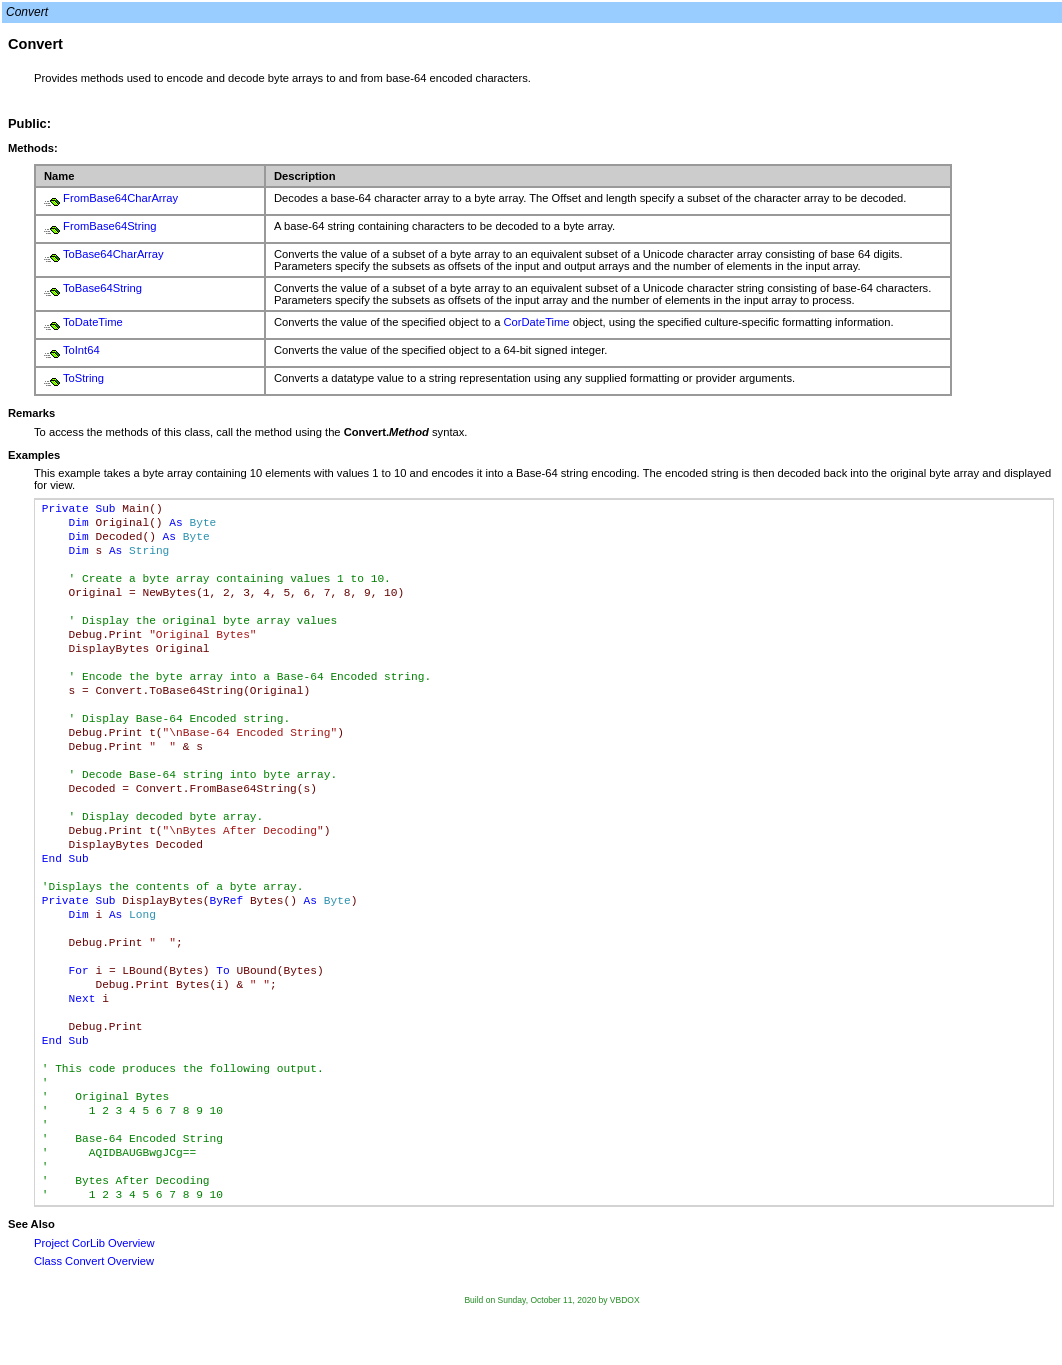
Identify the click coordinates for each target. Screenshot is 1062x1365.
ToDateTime (93, 322)
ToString (83, 378)
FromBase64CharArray (120, 198)
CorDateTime (536, 322)
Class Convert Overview (94, 1261)
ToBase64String (102, 288)
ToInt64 (81, 350)
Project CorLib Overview (94, 1243)
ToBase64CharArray (113, 254)
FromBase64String (109, 226)
